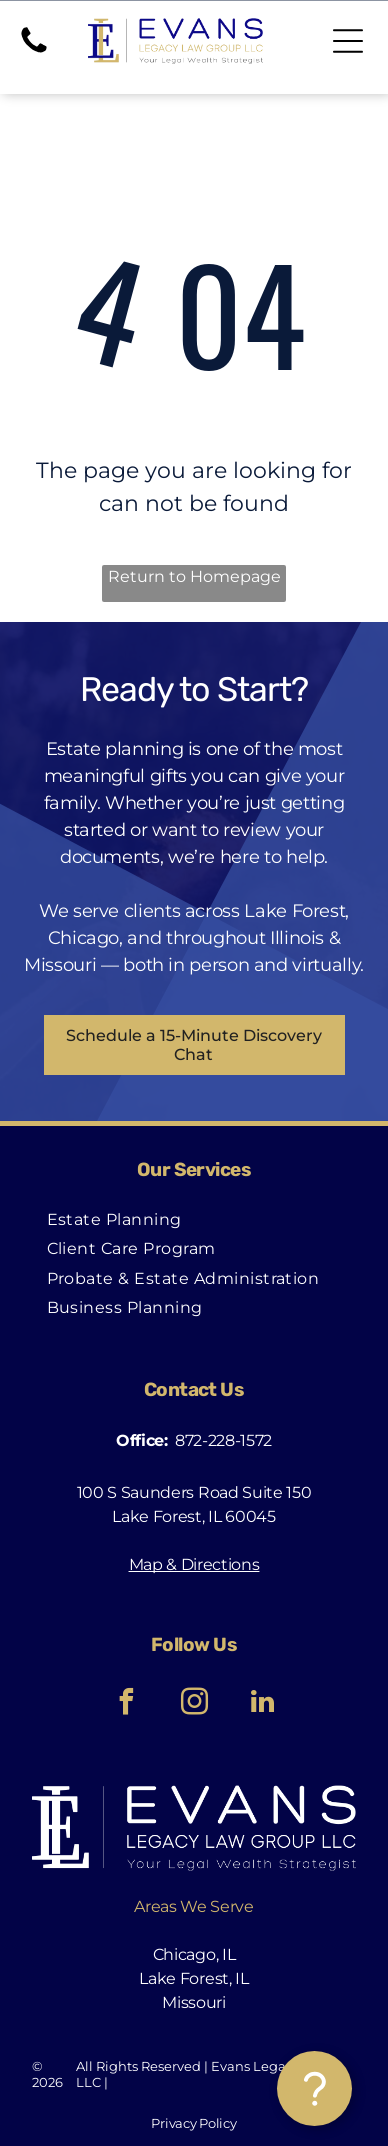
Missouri (193, 2002)
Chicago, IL (194, 1954)
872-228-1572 (223, 1440)
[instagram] (194, 1704)
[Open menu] (348, 41)
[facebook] (126, 1704)
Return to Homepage (194, 576)
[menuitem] (114, 1219)
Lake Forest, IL (193, 1978)
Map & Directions (194, 1564)
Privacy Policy (193, 2123)
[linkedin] (262, 1704)
